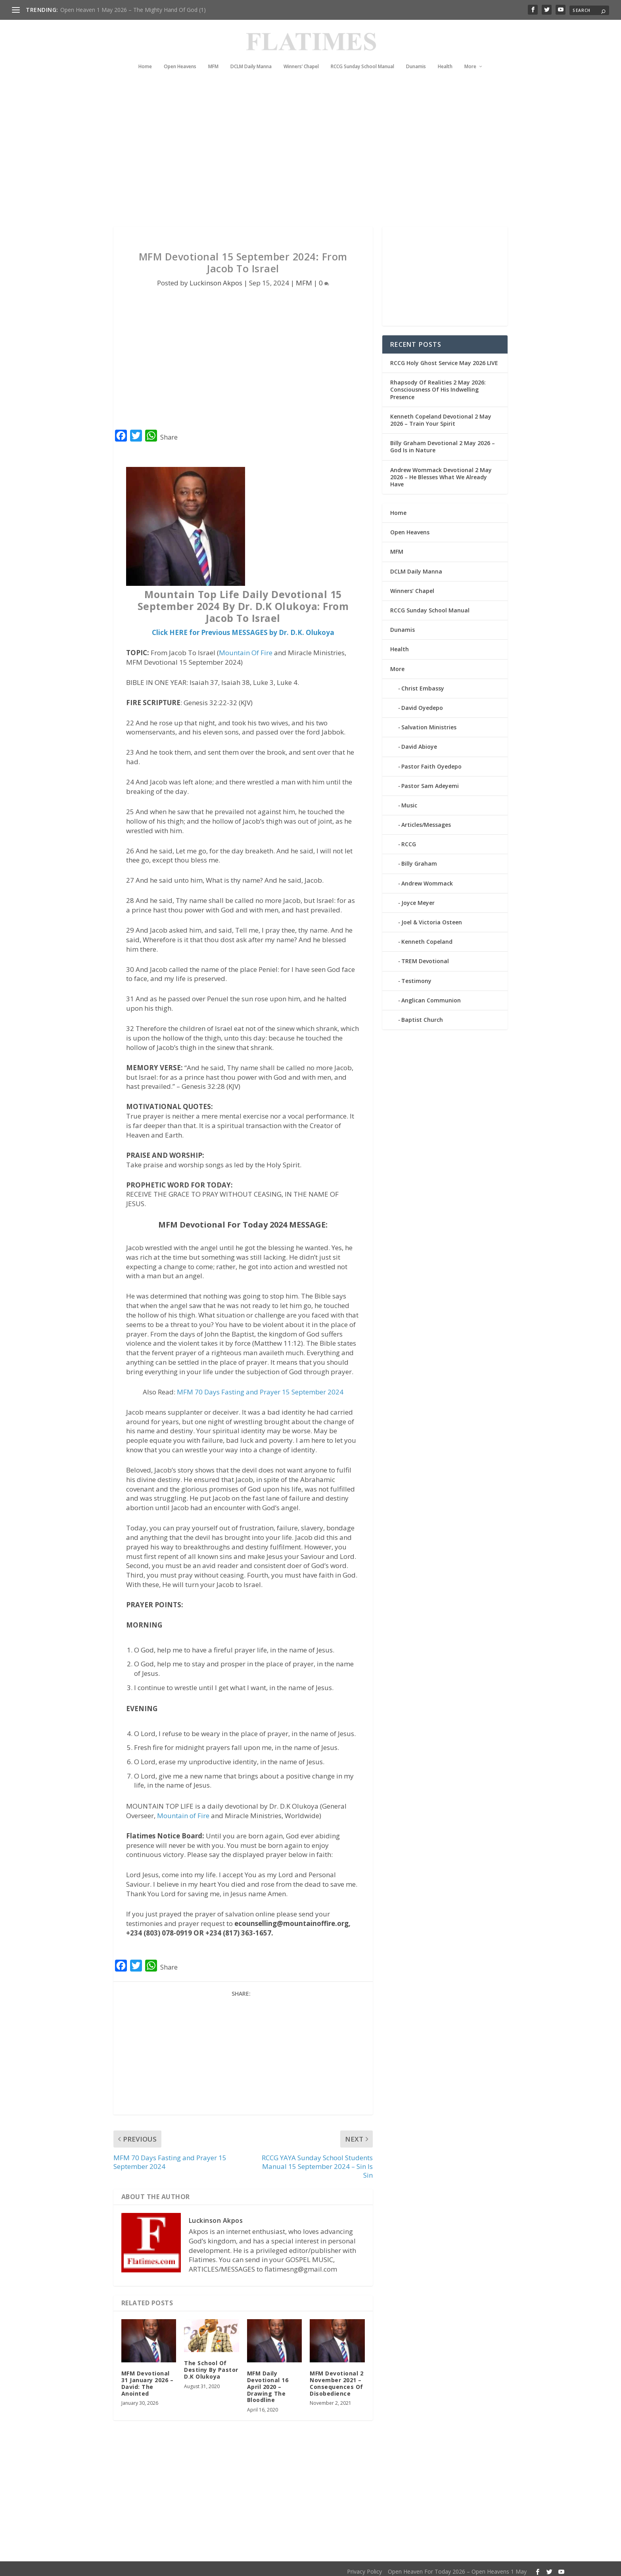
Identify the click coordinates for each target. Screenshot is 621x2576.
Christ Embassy (422, 683)
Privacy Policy (364, 2566)
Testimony (416, 976)
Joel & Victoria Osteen (431, 917)
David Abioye (419, 742)
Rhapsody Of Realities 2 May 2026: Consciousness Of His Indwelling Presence (438, 385)
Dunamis (416, 55)
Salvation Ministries (428, 722)
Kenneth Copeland (426, 937)
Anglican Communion (431, 995)
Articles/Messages (426, 820)
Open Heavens (180, 55)
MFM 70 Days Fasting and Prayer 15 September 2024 (260, 1387)
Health (445, 55)
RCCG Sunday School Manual (362, 55)
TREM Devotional (425, 956)
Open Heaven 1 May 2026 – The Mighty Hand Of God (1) (133, 9)
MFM (213, 55)
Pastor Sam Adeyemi (430, 781)
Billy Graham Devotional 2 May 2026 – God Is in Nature (442, 441)
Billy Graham (419, 858)
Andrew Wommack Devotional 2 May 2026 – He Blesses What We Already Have (441, 472)
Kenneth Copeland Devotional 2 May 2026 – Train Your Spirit (440, 415)
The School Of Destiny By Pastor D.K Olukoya (211, 2364)
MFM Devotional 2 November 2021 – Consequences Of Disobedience (336, 2378)
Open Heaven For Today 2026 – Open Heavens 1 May (457, 2566)
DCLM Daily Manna (251, 55)
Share (169, 432)
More (470, 55)
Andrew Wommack (427, 878)
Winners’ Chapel (301, 55)
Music (409, 800)
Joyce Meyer (418, 898)
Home (145, 55)
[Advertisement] (295, 150)
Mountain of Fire (183, 1810)
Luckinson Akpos (216, 278)
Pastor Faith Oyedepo (431, 761)
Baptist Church (422, 1015)
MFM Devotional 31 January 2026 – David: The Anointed (147, 2378)
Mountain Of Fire (245, 647)
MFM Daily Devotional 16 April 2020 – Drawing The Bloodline (268, 2382)
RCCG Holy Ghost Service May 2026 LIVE (444, 358)
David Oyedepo (422, 703)
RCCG (408, 839)
